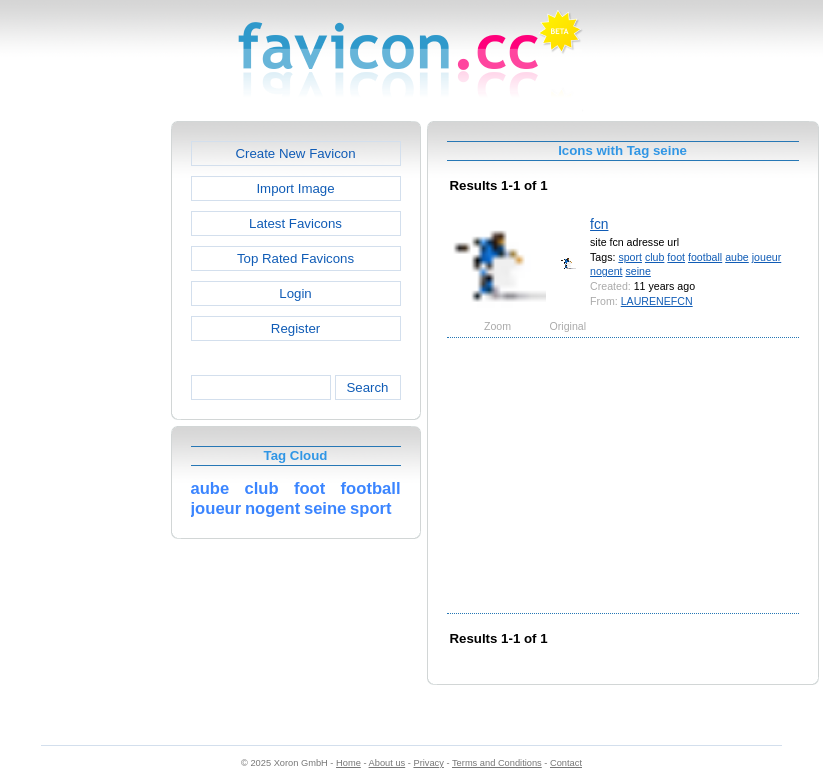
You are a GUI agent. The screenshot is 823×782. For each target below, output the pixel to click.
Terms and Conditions (497, 763)
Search (367, 387)
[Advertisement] (85, 421)
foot (676, 257)
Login (295, 293)
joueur (767, 257)
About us (387, 763)
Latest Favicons (295, 223)
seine (637, 271)
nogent (606, 271)
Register (295, 328)
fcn (599, 224)
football (705, 257)
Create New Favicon (295, 153)
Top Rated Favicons (295, 258)
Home (348, 763)
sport (630, 257)
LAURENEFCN (657, 301)
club (654, 257)
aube (737, 257)
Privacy (428, 763)
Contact (566, 763)
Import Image (295, 188)
